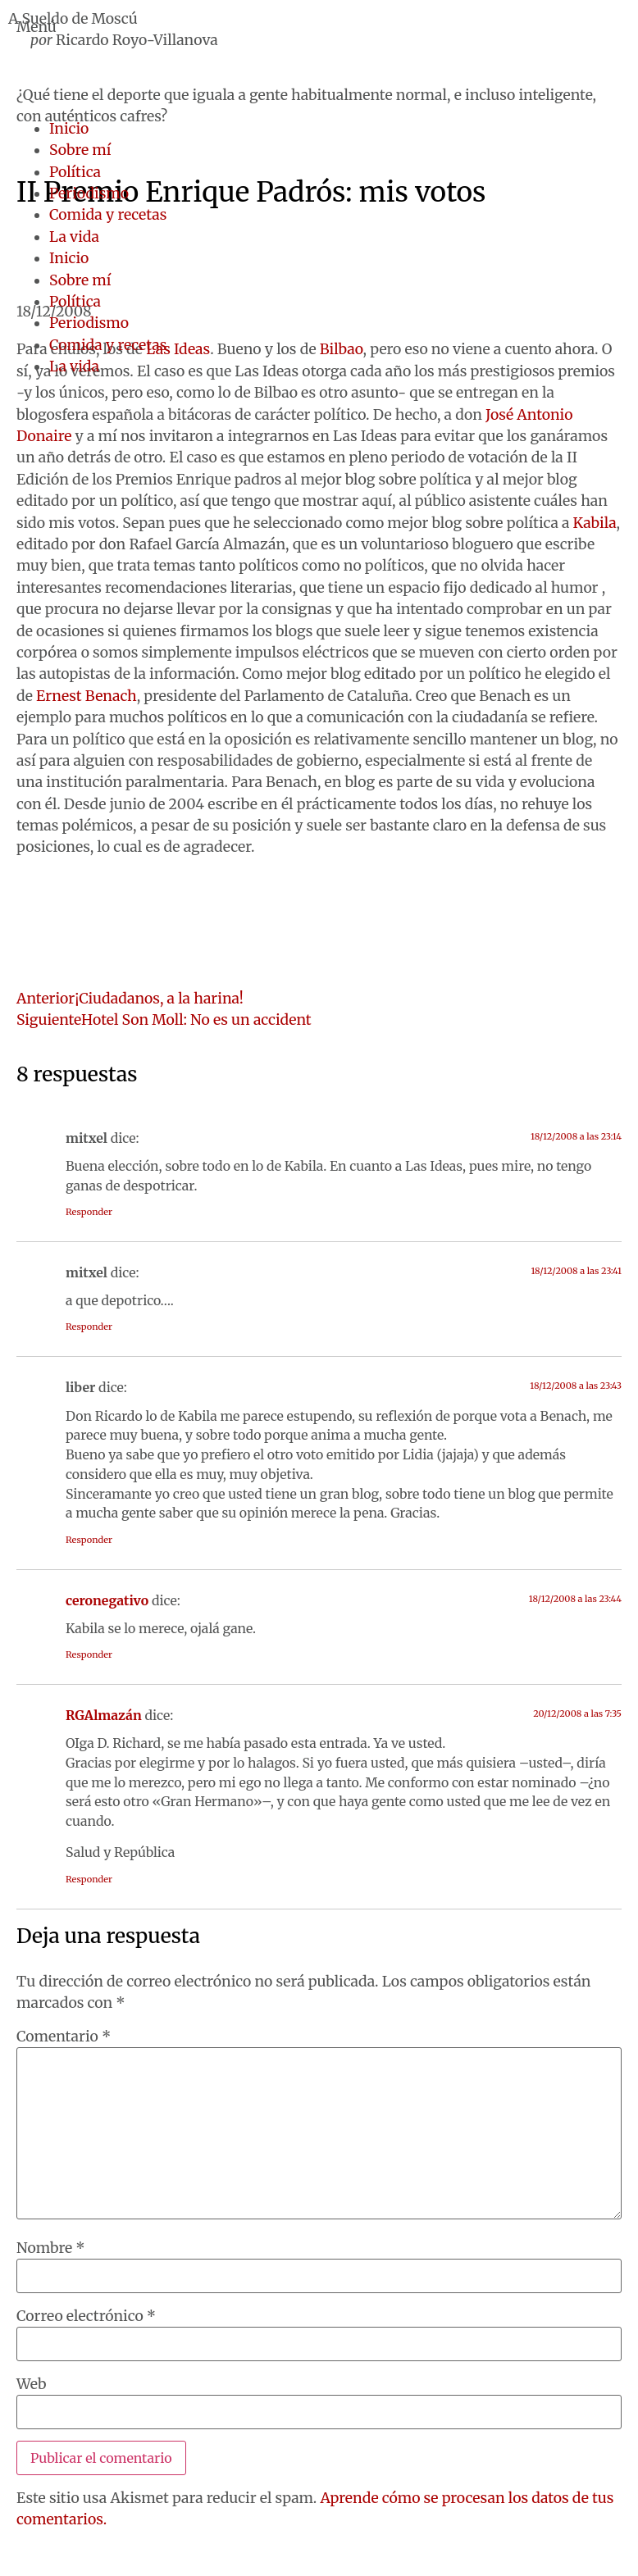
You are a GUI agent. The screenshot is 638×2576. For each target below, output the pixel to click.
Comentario (63, 2037)
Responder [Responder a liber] (89, 1539)
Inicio (69, 129)
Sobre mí (80, 150)
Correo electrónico (86, 2317)
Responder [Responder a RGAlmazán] (89, 1879)
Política (75, 172)
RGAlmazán (104, 1715)
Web (31, 2385)
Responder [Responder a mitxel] (89, 1211)
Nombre (50, 2248)
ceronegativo (107, 1600)
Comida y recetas (107, 215)
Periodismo (89, 193)
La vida (74, 237)
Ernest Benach (86, 696)
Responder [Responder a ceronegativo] (89, 1654)
